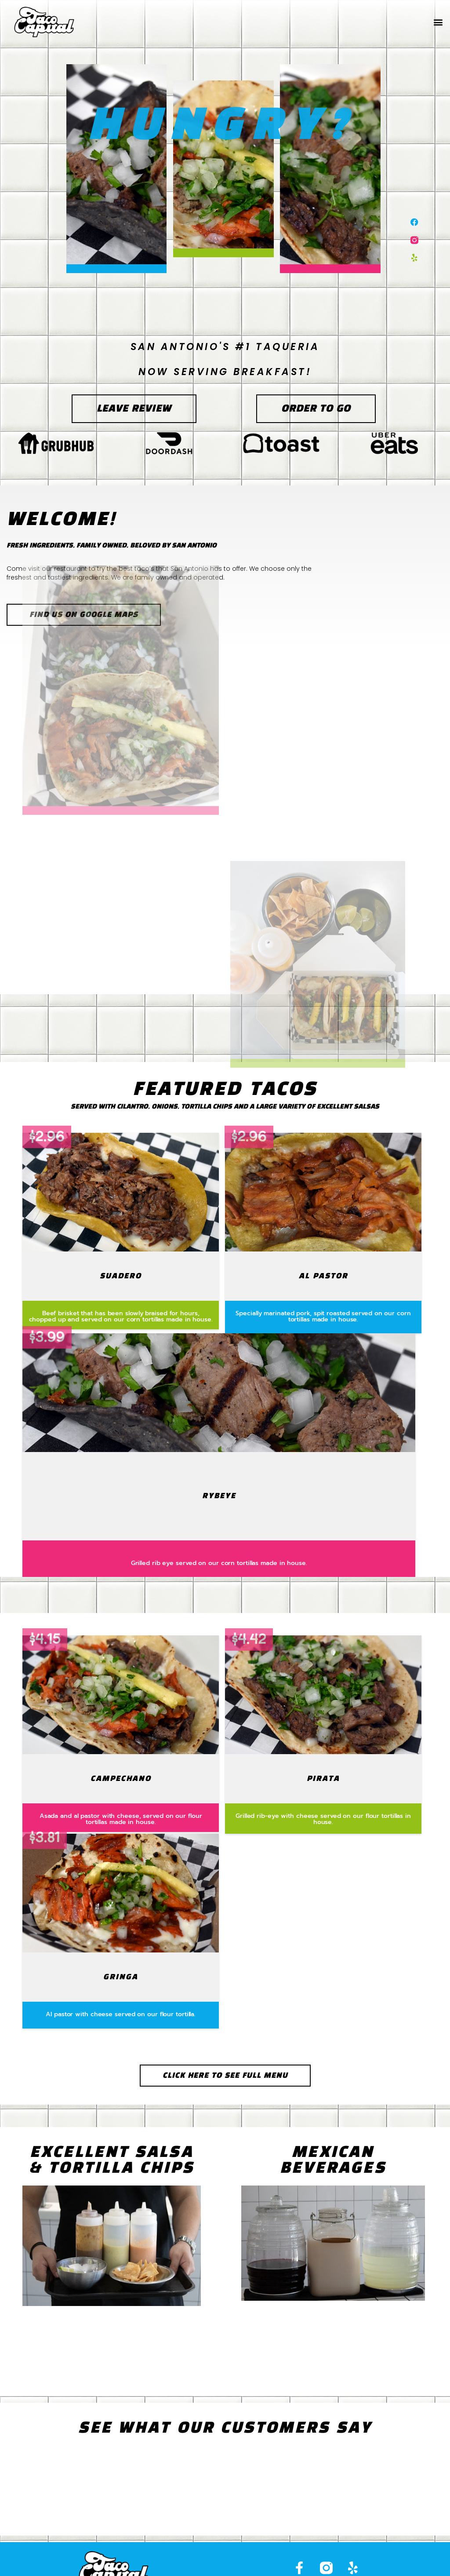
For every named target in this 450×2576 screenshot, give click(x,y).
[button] (438, 22)
